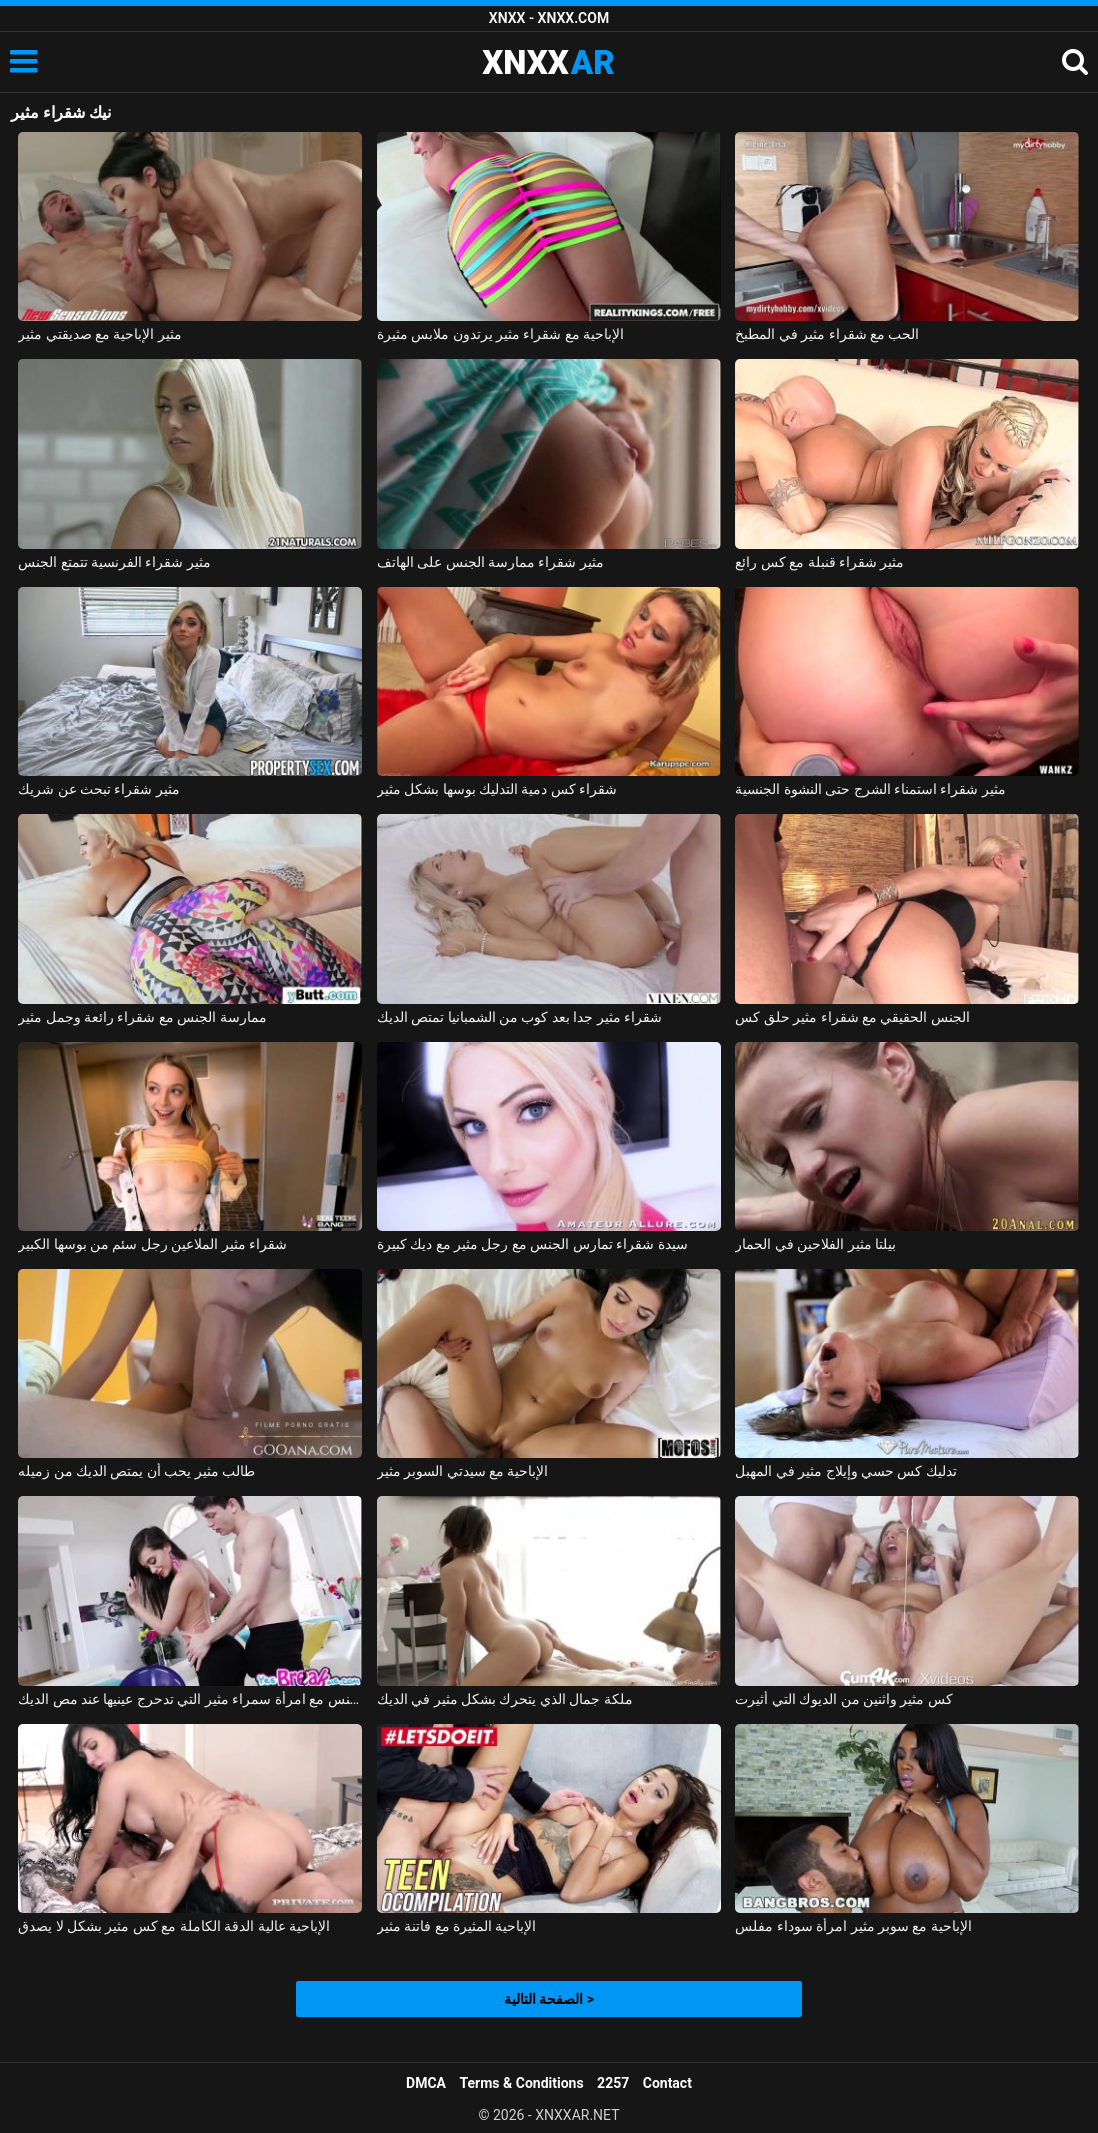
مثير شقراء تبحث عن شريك (99, 789)
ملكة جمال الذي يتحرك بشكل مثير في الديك (505, 1699)
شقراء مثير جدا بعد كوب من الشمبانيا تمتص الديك (520, 1017)
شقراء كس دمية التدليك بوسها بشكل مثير (497, 789)
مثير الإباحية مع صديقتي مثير (100, 334)
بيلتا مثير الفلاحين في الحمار (815, 1244)
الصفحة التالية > (549, 1999)
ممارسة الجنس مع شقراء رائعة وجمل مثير (142, 1017)
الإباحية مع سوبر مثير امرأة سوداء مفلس (853, 1926)
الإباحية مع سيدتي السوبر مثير (463, 1471)
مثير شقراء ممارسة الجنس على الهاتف (490, 562)
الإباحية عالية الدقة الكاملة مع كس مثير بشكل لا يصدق (174, 1926)
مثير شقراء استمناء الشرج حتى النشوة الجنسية (870, 789)
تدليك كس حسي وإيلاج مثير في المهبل (846, 1471)
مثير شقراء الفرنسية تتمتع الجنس (114, 562)
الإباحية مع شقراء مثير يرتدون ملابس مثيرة (501, 334)
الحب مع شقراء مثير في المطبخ (827, 334)
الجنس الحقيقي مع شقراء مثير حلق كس (852, 1017)
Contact (667, 2083)
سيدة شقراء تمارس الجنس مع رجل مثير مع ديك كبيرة (532, 1244)
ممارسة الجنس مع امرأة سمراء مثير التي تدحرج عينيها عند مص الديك (190, 1699)
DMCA (426, 2083)
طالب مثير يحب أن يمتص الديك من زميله (136, 1471)
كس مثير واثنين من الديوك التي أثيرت (844, 1699)
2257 (613, 2083)
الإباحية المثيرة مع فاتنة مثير (457, 1926)
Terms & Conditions (522, 2083)
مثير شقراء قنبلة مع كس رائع (819, 562)
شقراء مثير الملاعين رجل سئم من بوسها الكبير (152, 1244)
